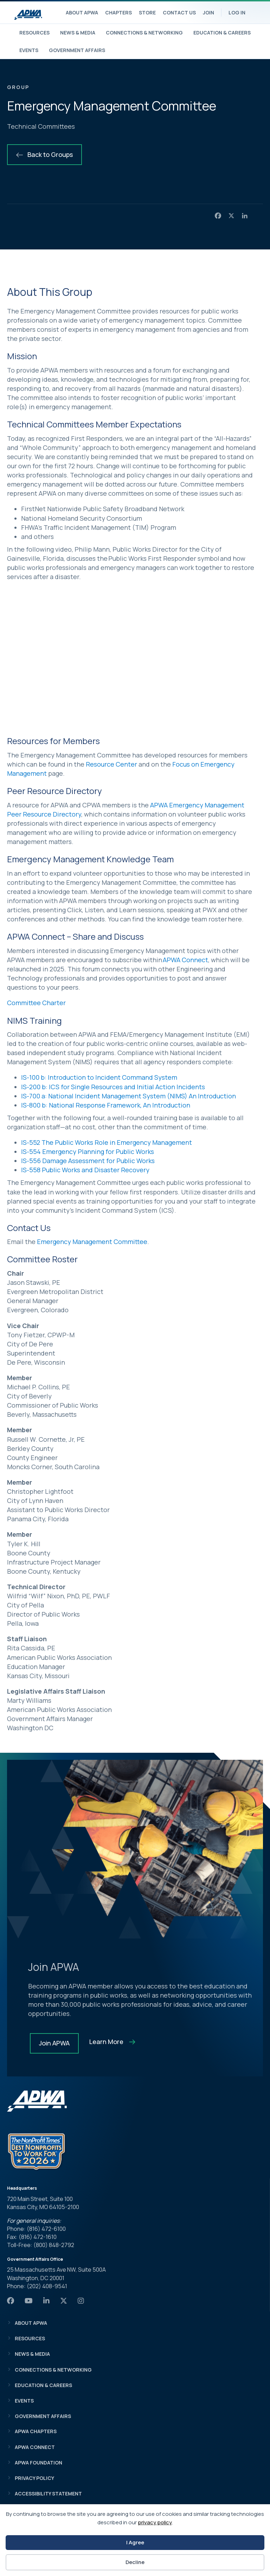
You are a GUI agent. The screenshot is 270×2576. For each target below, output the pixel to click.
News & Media (77, 32)
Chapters (118, 12)
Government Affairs (77, 50)
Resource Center (111, 764)
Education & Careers (222, 32)
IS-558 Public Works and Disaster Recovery (85, 1170)
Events (28, 50)
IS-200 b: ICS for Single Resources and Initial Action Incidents (113, 1087)
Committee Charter (36, 1002)
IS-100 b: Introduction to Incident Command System (99, 1077)
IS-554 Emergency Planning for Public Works (87, 1151)
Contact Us (179, 12)
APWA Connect (185, 960)
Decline (135, 2562)
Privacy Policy (34, 2478)
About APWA (82, 12)
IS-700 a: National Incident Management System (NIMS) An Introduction (128, 1096)
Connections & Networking (144, 32)
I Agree (135, 2542)
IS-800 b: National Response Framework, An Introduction (105, 1105)
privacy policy (155, 2522)
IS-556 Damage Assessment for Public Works (88, 1160)
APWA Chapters (36, 2431)
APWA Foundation (38, 2462)
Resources (34, 32)
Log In (237, 12)
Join (208, 12)
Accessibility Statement (48, 2493)
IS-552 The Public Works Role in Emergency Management (106, 1142)
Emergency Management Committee (92, 1241)
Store (147, 12)
